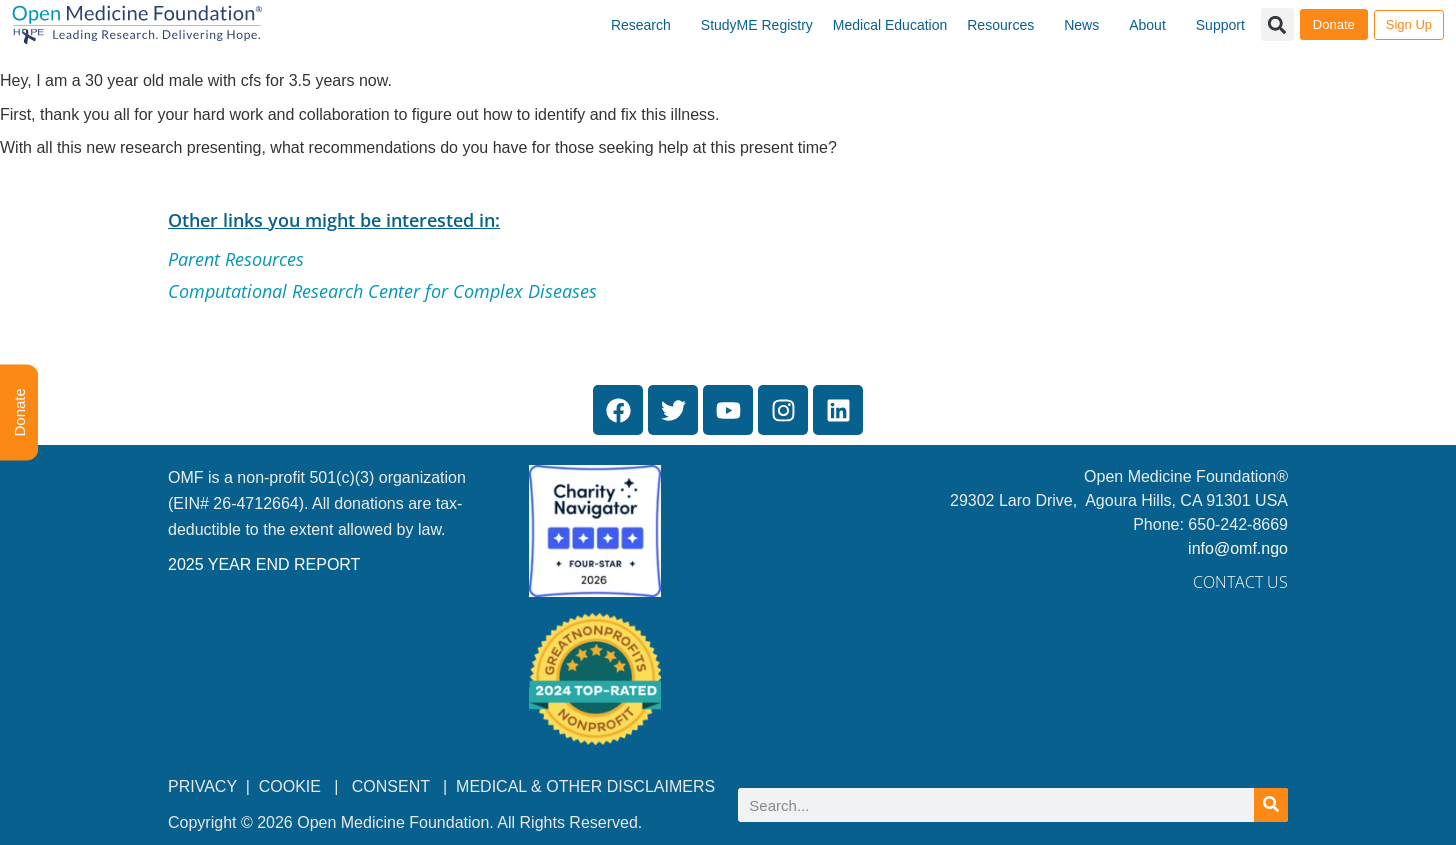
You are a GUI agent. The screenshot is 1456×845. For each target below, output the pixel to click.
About (1147, 25)
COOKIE (292, 786)
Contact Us (1240, 582)
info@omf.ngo (1238, 548)
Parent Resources (236, 259)
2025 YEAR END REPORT (264, 564)
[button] (1277, 24)
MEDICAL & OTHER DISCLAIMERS (585, 786)
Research (641, 25)
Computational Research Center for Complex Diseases (382, 291)
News (1081, 25)
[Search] (1271, 805)
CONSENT (391, 786)
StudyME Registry (757, 25)
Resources (1000, 25)
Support (1220, 25)
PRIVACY (202, 786)
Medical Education (890, 25)
